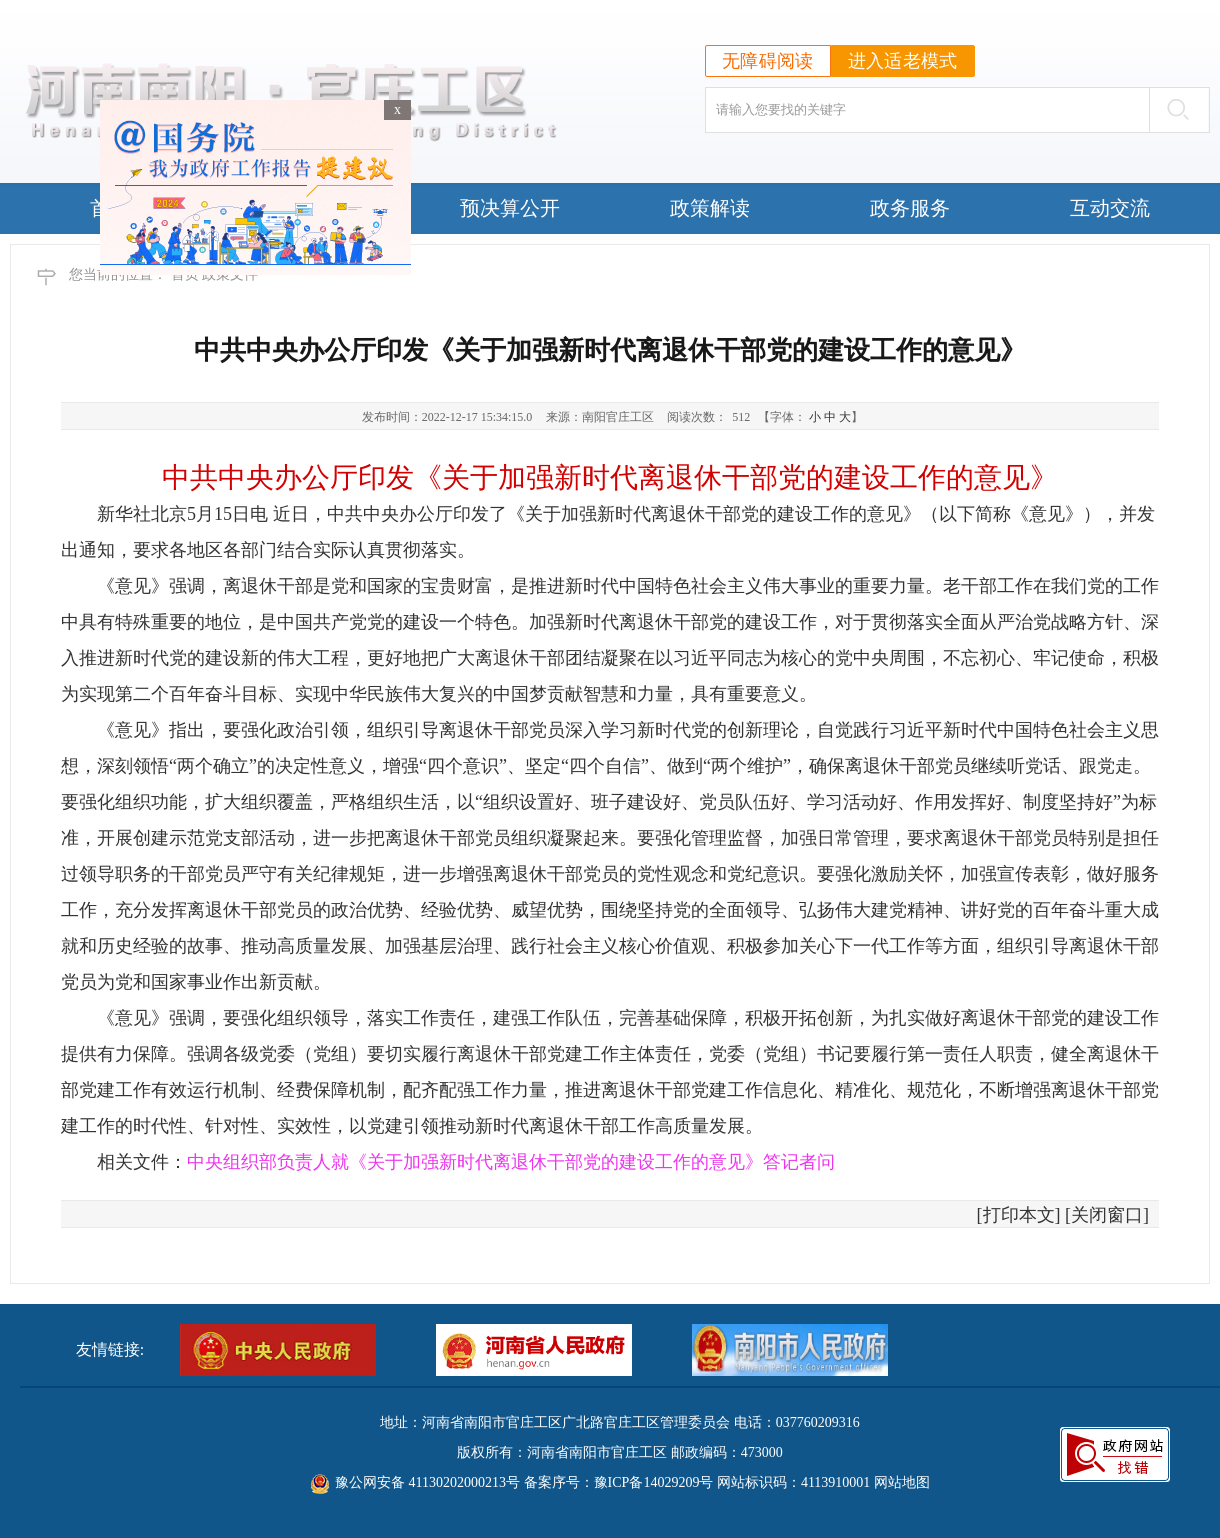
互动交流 (1110, 208)
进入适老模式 (903, 61)
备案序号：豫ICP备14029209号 (619, 1482)
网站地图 (902, 1482)
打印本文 (1019, 1215)
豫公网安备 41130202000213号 (427, 1482)
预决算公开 (510, 208)
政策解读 (710, 208)
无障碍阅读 (768, 61)
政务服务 (910, 208)
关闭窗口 (1107, 1215)
